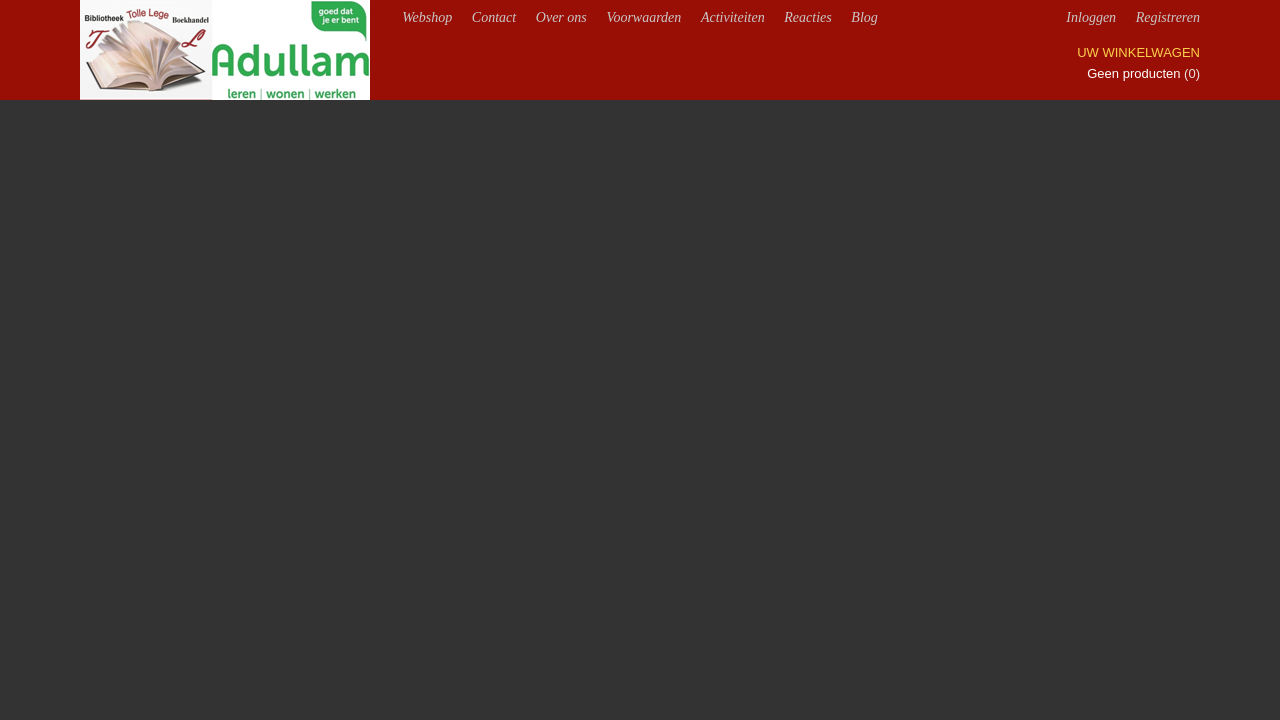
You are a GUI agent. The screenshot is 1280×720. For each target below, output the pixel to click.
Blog (864, 17)
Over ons (561, 17)
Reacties (807, 17)
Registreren (1168, 17)
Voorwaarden (643, 17)
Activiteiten (733, 17)
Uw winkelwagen (1138, 52)
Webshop (427, 17)
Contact (494, 17)
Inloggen (1091, 17)
